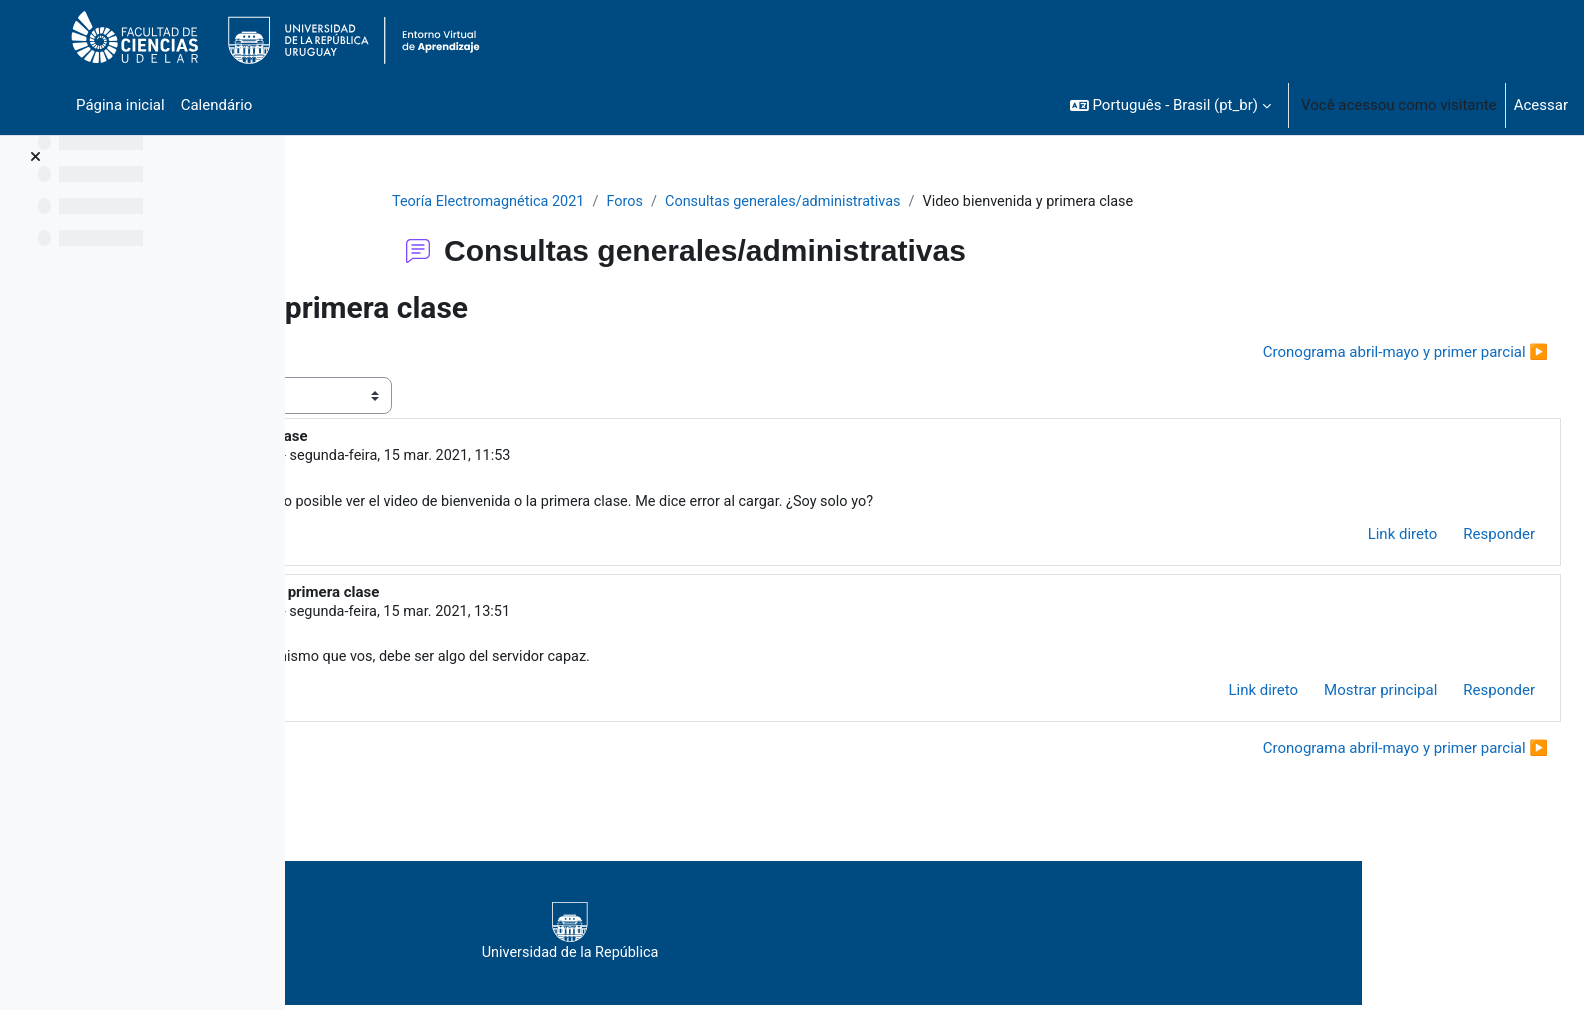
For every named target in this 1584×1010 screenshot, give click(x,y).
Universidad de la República (870, 937)
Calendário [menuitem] (217, 105)
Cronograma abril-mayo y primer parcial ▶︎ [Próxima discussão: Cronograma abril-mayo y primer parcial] (1357, 353)
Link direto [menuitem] (1355, 537)
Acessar (1541, 105)
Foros (759, 202)
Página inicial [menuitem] (120, 105)
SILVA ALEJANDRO (510, 615)
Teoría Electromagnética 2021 (619, 202)
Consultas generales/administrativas (923, 202)
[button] (1170, 105)
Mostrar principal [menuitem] (1332, 695)
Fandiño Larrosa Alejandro (499, 457)
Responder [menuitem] (1451, 537)
